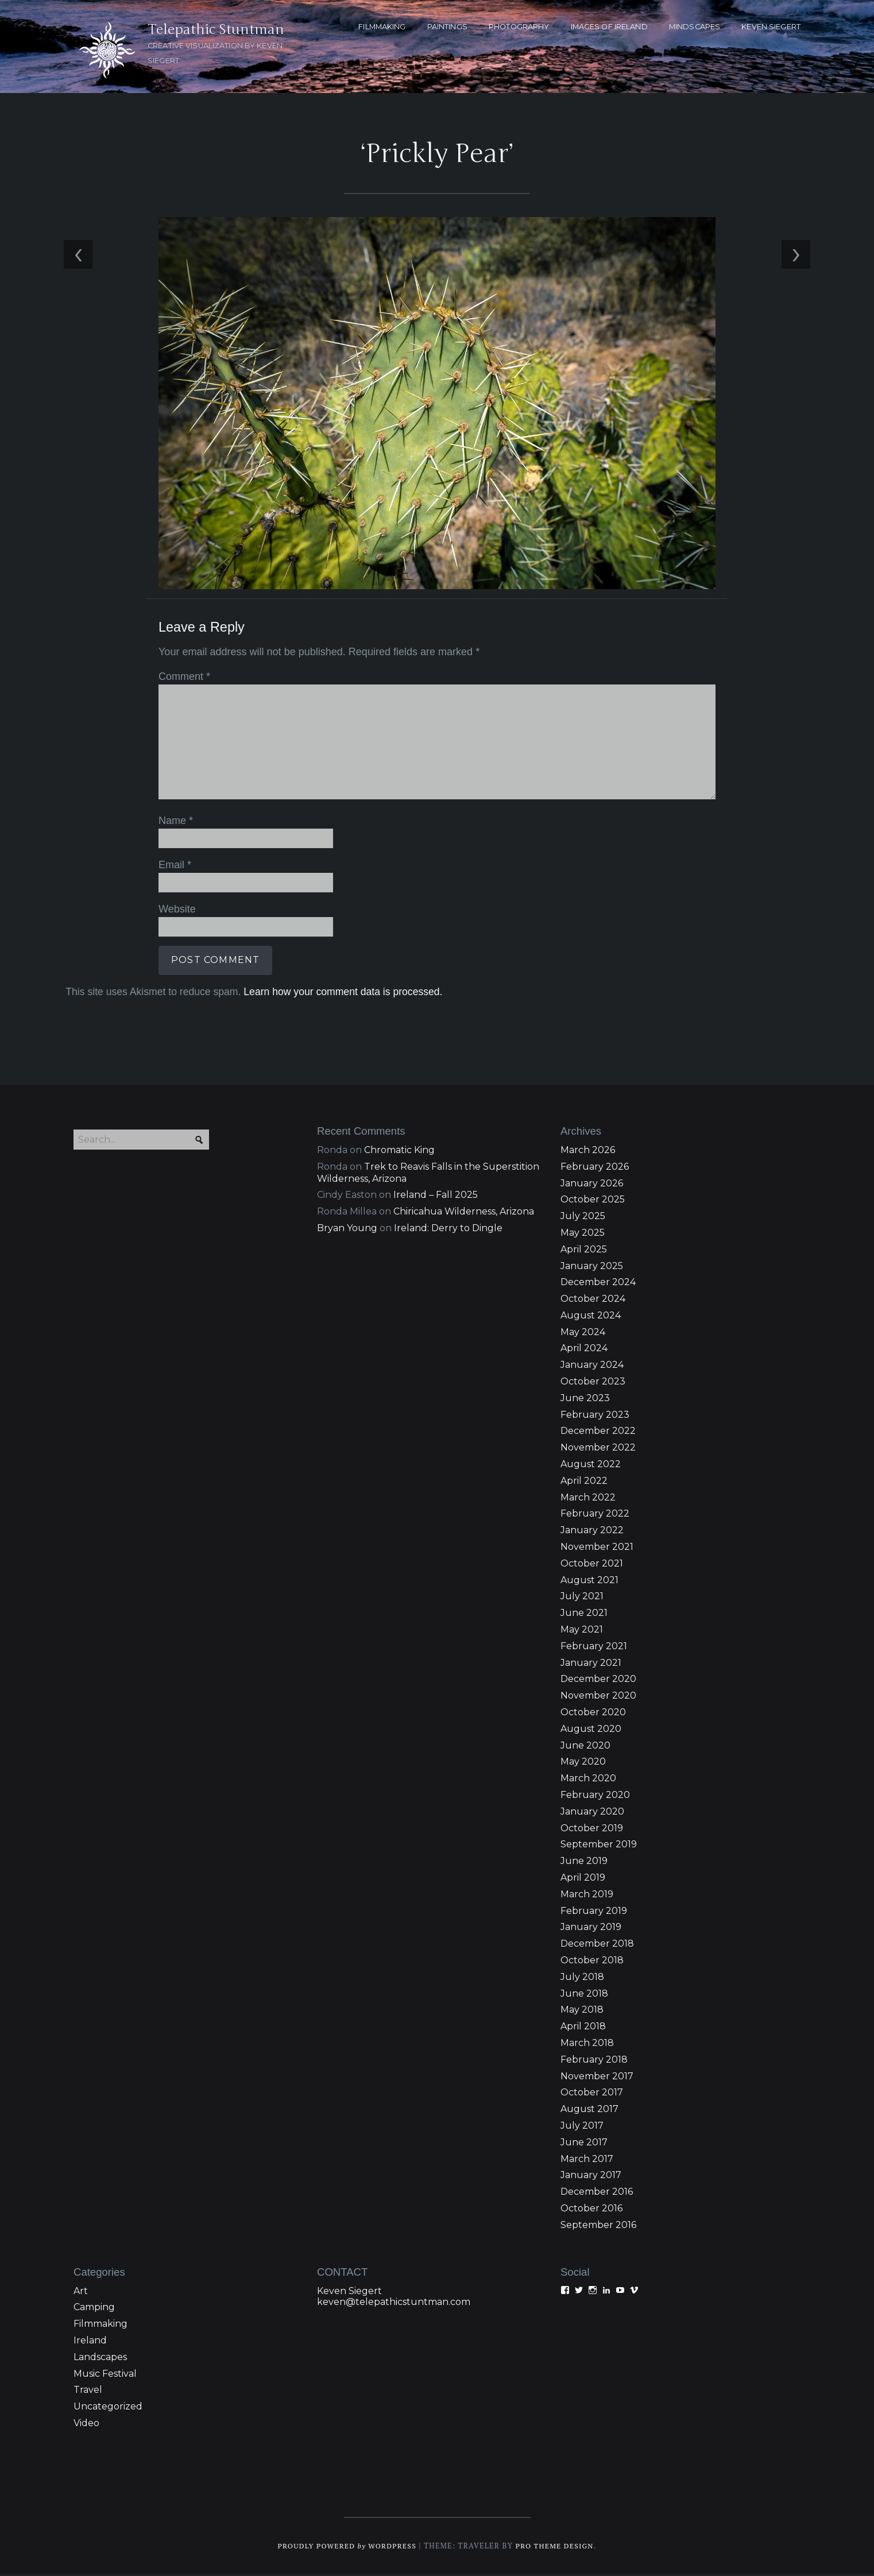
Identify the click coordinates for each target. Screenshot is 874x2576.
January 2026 (591, 1185)
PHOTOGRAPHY (519, 26)
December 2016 (596, 2193)
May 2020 (583, 1764)
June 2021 (584, 1615)
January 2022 (592, 1532)
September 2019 (598, 1847)
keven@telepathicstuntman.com (393, 2304)
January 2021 (590, 1665)
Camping (94, 2309)
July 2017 (582, 2127)
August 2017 (589, 2111)
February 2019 (593, 1913)
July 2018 (582, 1979)
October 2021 (591, 1565)
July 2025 (582, 1218)
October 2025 (592, 1201)
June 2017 (584, 2144)
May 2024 (582, 1334)
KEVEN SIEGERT (770, 26)
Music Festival (105, 2375)
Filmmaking (100, 2325)
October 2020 (593, 1714)
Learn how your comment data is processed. (341, 992)
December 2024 (598, 1284)
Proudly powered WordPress (345, 2548)
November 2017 (596, 2078)
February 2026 (594, 1168)
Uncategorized (108, 2408)
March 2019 (586, 1896)
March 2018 (587, 2045)
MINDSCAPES (694, 26)
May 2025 (582, 1234)
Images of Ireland (609, 26)
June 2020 (585, 1747)
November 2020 (598, 1697)
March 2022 (588, 1499)
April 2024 (584, 1350)
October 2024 (592, 1300)
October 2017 (591, 2094)
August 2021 (589, 1582)
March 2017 (586, 2161)
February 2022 (594, 1516)
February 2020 (595, 1797)
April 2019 (582, 1879)
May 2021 (581, 1631)
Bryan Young (347, 1230)
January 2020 (592, 1813)
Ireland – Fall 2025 (435, 1197)
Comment (182, 678)
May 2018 (582, 2011)
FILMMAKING (381, 26)
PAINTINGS (447, 26)
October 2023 (592, 1383)
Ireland (90, 2342)
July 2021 (582, 1598)
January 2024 (592, 1367)
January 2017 (590, 2177)
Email (173, 866)
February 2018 (594, 2061)
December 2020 (598, 1681)
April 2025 (583, 1251)
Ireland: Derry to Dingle (448, 1230)
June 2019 (584, 1863)
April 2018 (583, 2028)
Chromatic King (399, 1152)
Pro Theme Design (556, 2548)
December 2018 (597, 1945)
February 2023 (594, 1416)
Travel (88, 2392)
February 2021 (593, 1648)
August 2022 (590, 1466)
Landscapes (100, 2359)
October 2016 (591, 2210)
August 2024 (590, 1317)
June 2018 (584, 1995)
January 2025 (591, 1268)
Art (81, 2293)
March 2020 (588, 1780)
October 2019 (591, 1830)
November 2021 (596, 1549)
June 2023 (585, 1400)
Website (175, 910)
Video (86, 2425)
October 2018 (592, 1962)
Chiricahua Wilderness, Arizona (463, 1213)
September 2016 (598, 2227)
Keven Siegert (349, 2293)
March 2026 (587, 1152)
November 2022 (598, 1449)
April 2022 (584, 1482)
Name (174, 822)
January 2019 (590, 1929)
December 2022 (598, 1433)
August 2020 (590, 1731)
